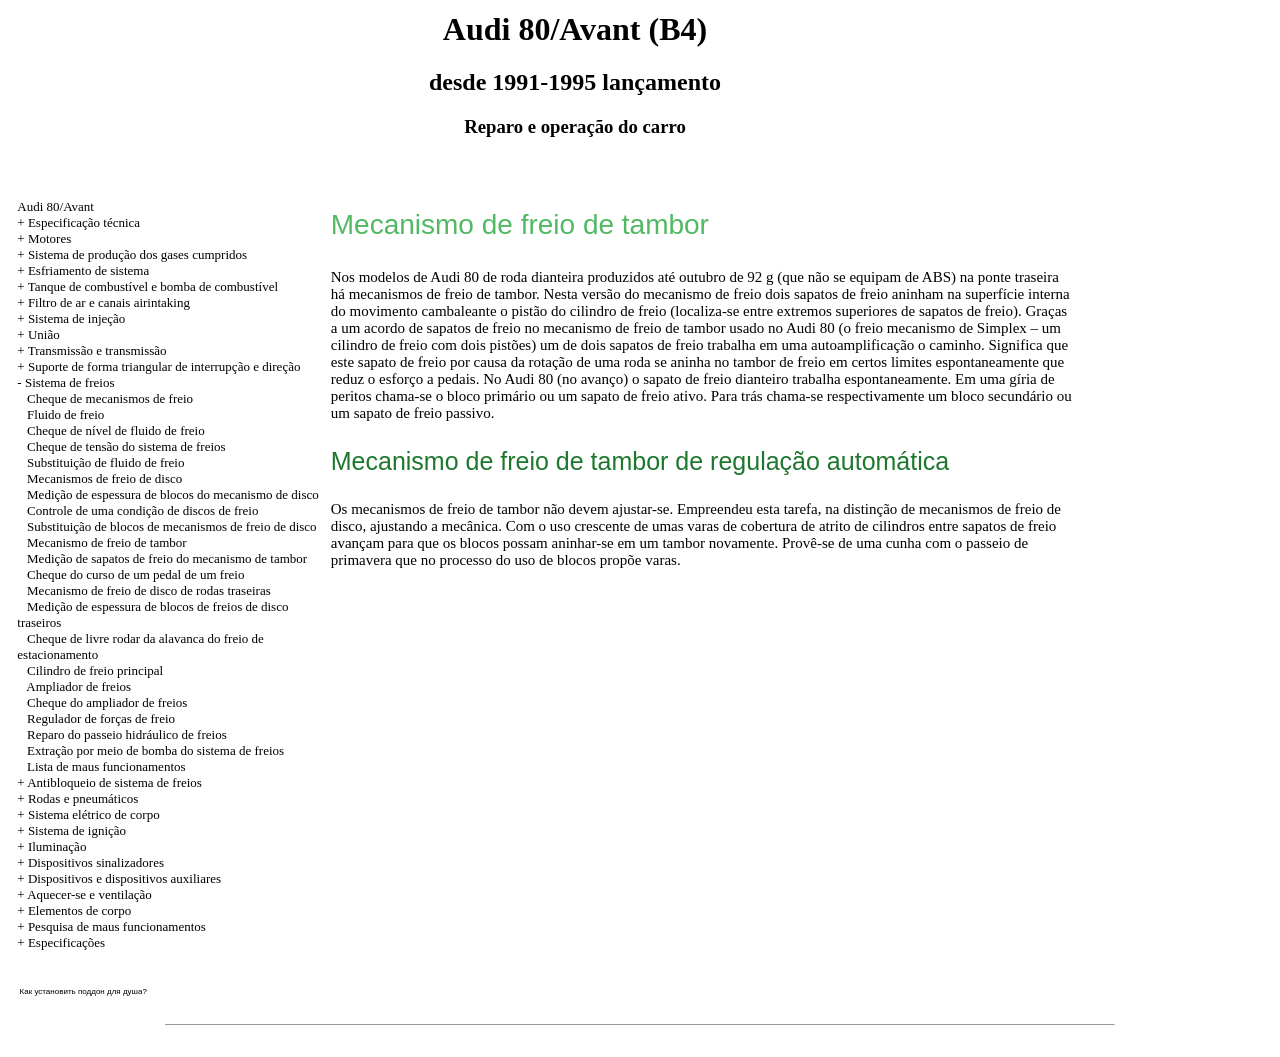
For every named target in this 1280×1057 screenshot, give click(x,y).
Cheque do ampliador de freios (107, 702)
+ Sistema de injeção (71, 318)
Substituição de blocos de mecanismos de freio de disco (172, 526)
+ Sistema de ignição (71, 830)
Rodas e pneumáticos (83, 798)
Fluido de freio (65, 414)
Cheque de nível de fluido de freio (116, 430)
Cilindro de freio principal (95, 670)
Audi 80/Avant (55, 206)
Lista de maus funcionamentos (106, 766)
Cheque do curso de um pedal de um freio (135, 574)
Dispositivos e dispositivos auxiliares (124, 878)
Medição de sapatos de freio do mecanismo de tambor (167, 558)
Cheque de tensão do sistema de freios (126, 446)
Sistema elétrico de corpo (94, 814)
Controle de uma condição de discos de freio (142, 510)
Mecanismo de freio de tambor (107, 542)
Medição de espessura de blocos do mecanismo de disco (173, 494)
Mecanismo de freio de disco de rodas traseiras (149, 590)
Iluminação (57, 846)
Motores (49, 238)
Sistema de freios (70, 382)
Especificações (66, 942)
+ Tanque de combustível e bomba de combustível (147, 286)
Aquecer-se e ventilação (89, 894)
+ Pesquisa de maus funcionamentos (111, 926)
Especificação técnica (84, 222)
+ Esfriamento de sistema (83, 270)
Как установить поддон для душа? (83, 991)
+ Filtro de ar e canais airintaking (103, 302)
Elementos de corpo (79, 910)
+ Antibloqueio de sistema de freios (109, 782)
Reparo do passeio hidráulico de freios (127, 734)
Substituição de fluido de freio (105, 462)
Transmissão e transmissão (97, 350)
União (44, 334)
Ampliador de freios (78, 686)
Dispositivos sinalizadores (96, 862)
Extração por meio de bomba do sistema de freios (155, 750)
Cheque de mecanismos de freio (110, 398)
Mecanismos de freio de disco (104, 478)
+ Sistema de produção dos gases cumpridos (132, 254)
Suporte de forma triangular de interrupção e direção (164, 366)
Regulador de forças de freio (101, 718)
